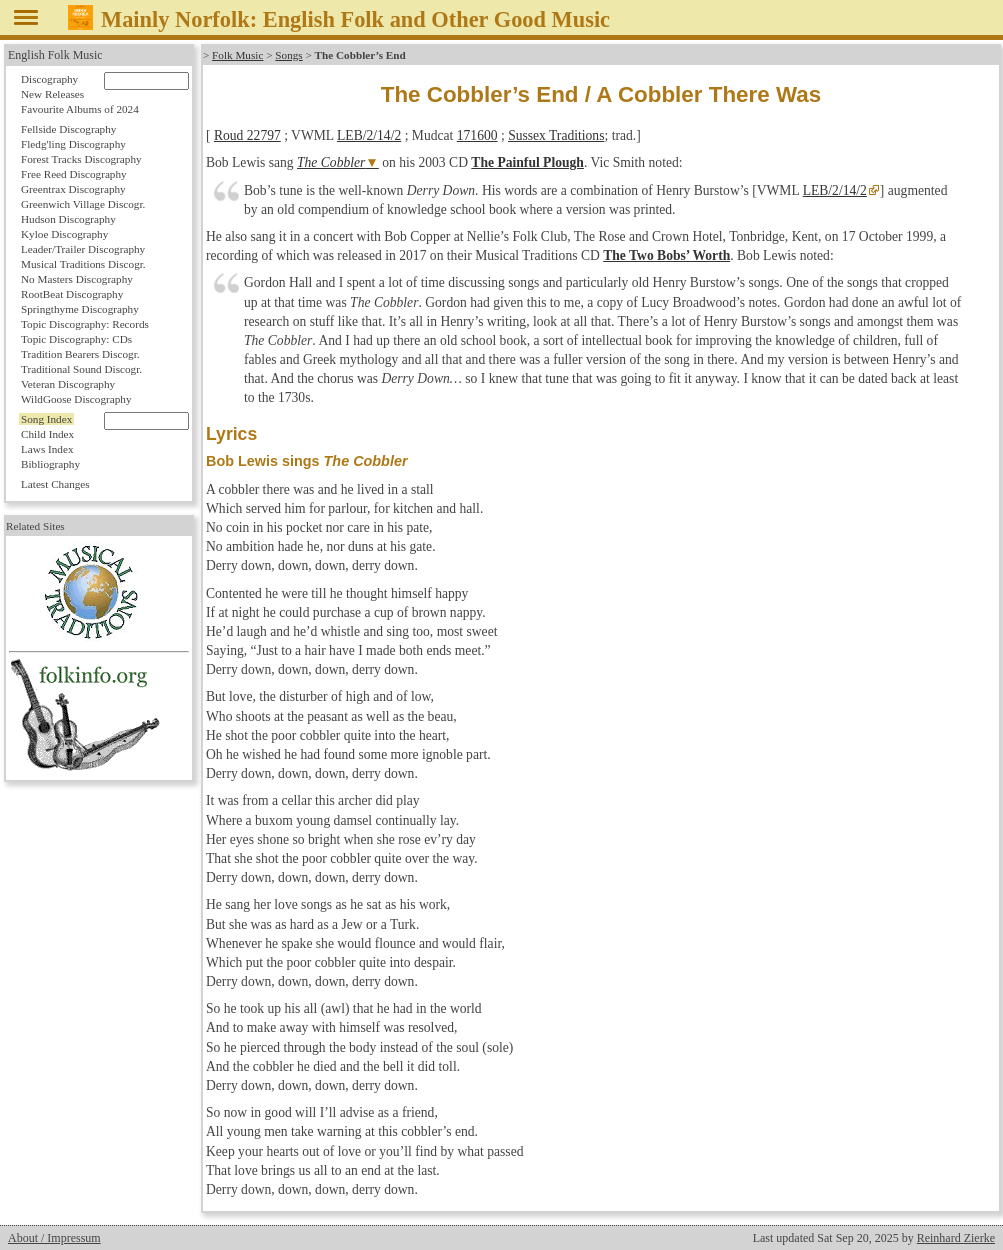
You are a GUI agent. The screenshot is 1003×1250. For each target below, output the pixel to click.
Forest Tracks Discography (81, 159)
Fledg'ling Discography (73, 144)
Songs (288, 55)
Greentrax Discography (73, 189)
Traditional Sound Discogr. (81, 369)
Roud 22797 (247, 135)
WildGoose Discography (76, 399)
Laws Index (47, 449)
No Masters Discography (77, 279)
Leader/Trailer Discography (83, 249)
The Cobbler (331, 162)
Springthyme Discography (80, 309)
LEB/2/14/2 (369, 135)
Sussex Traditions (556, 135)
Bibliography (50, 464)
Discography (49, 79)
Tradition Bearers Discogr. (80, 354)
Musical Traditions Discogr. (83, 264)
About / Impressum (54, 1238)
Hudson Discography (68, 219)
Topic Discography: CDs (76, 339)
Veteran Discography (68, 384)
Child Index (47, 434)
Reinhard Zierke (956, 1238)
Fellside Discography (68, 129)
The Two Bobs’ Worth (666, 255)
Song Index (46, 419)
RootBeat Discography (72, 294)
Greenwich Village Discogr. (83, 204)
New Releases (52, 94)
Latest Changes (55, 484)
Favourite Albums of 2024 (80, 109)
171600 (477, 135)
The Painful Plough (527, 162)
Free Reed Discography (74, 174)
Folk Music (237, 55)
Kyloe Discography (64, 234)
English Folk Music (55, 55)
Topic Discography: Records (85, 324)
